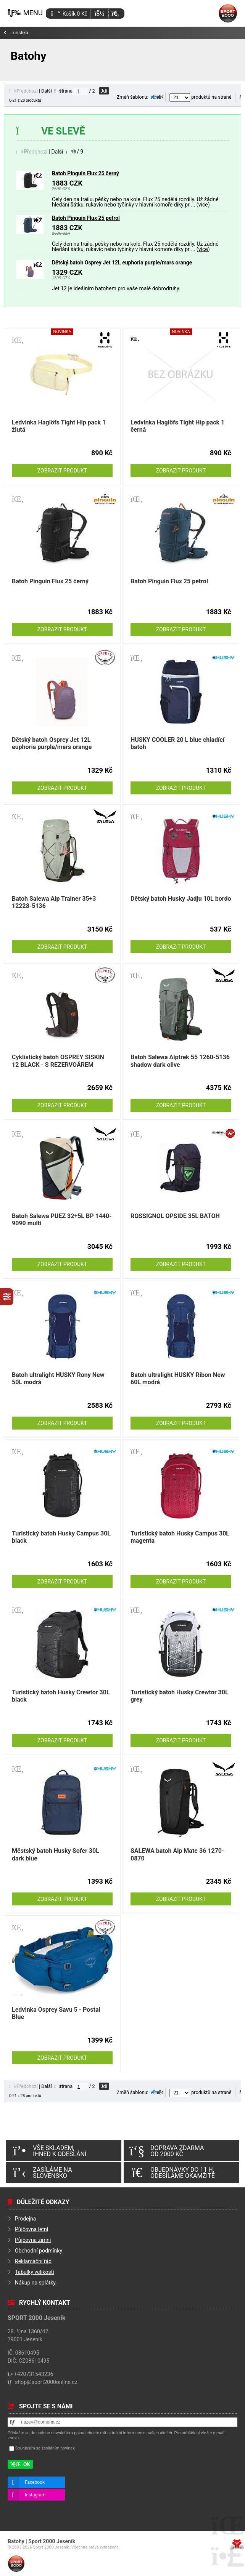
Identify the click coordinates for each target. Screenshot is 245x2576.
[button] (115, 13)
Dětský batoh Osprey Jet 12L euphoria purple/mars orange (122, 262)
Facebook (35, 2482)
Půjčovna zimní (33, 2240)
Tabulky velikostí (34, 2272)
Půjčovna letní (31, 2229)
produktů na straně (200, 97)
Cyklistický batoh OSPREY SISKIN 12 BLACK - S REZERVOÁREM (58, 1060)
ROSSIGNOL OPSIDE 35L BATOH (175, 1216)
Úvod (227, 13)
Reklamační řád (33, 2261)
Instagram (35, 2495)
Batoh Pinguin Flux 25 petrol (86, 218)
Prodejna (25, 2219)
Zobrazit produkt (62, 470)
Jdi (104, 91)
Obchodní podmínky (38, 2251)
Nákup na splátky (35, 2283)
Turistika (19, 32)
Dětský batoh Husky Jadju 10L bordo (181, 898)
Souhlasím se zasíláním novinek (45, 2448)
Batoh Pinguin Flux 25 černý (85, 173)
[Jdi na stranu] (80, 91)
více (203, 205)
